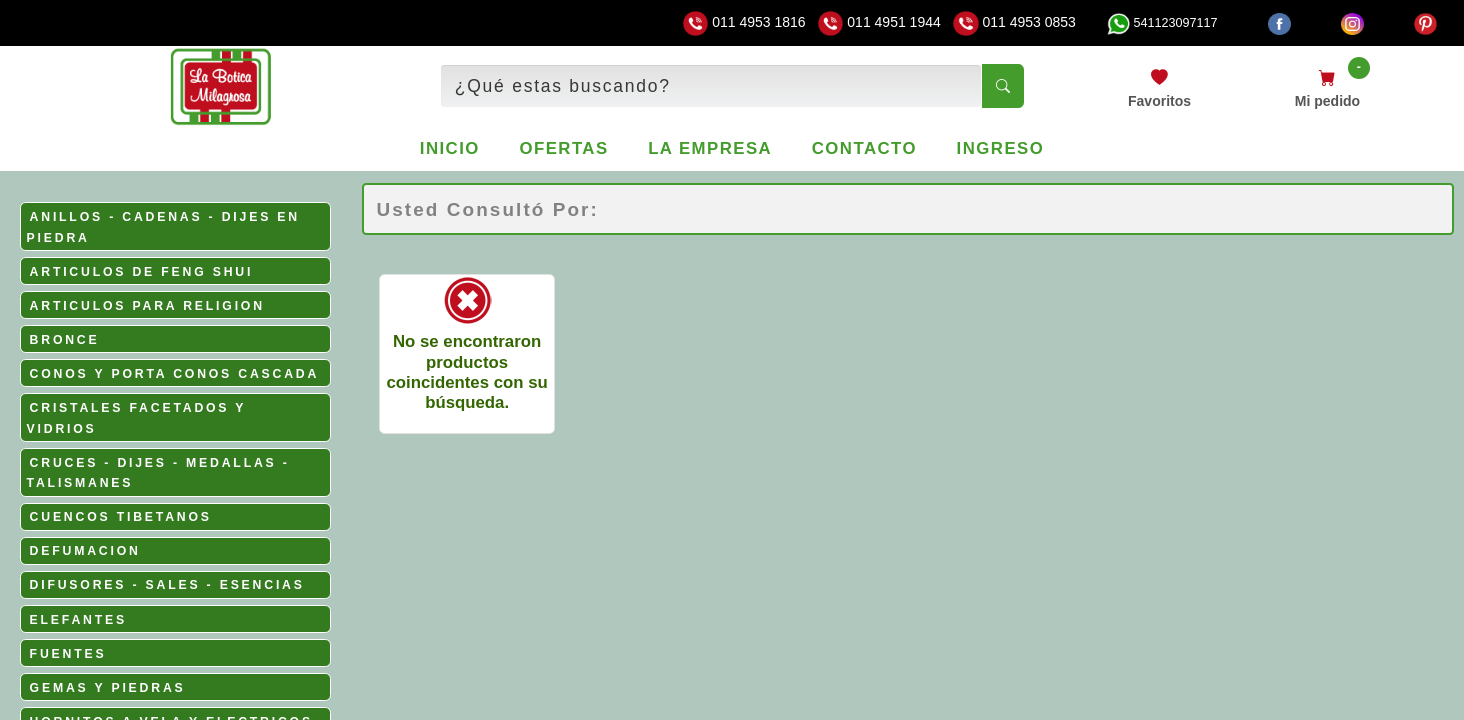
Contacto (864, 148)
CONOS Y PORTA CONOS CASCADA (175, 374)
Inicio (450, 148)
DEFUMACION (85, 551)
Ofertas (563, 148)
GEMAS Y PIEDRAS (108, 688)
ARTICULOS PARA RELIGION (147, 306)
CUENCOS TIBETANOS (121, 517)
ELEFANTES (78, 620)
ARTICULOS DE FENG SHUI (142, 272)
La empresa (710, 148)
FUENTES (68, 654)
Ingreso (1001, 148)
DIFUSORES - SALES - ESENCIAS (167, 585)
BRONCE (65, 340)
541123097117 (1162, 23)
